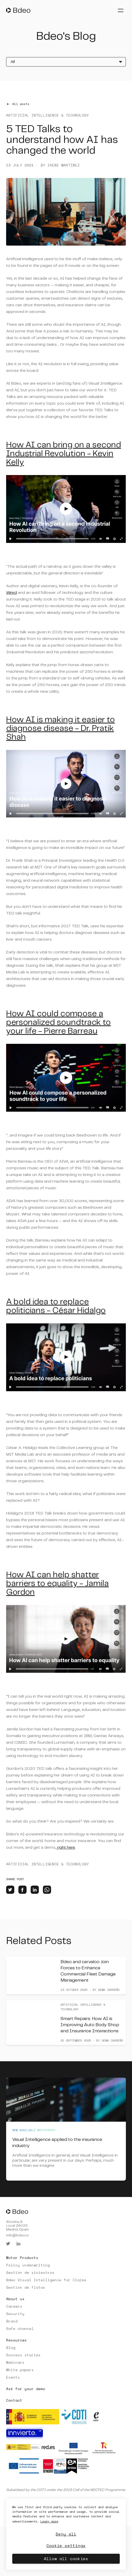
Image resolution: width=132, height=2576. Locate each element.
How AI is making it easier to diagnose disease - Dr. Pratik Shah (60, 728)
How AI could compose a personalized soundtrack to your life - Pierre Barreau (58, 1022)
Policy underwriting (28, 2265)
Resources (16, 2340)
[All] (66, 62)
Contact (14, 2400)
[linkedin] (35, 1890)
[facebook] (22, 1890)
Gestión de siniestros (30, 2272)
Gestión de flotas (25, 2287)
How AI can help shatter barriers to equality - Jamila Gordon (57, 1583)
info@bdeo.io (17, 2235)
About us (15, 2298)
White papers (20, 2369)
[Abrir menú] (120, 10)
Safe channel (20, 2328)
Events (13, 2377)
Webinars (15, 2362)
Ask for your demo (25, 2388)
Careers (14, 2306)
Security (15, 2313)
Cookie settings (66, 2545)
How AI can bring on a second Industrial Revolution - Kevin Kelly (63, 453)
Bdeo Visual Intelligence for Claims (46, 2280)
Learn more (49, 2521)
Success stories (23, 2355)
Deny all (66, 2534)
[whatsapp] (47, 1890)
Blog (10, 2347)
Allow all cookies (66, 2559)
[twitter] (10, 1890)
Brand (12, 2321)
